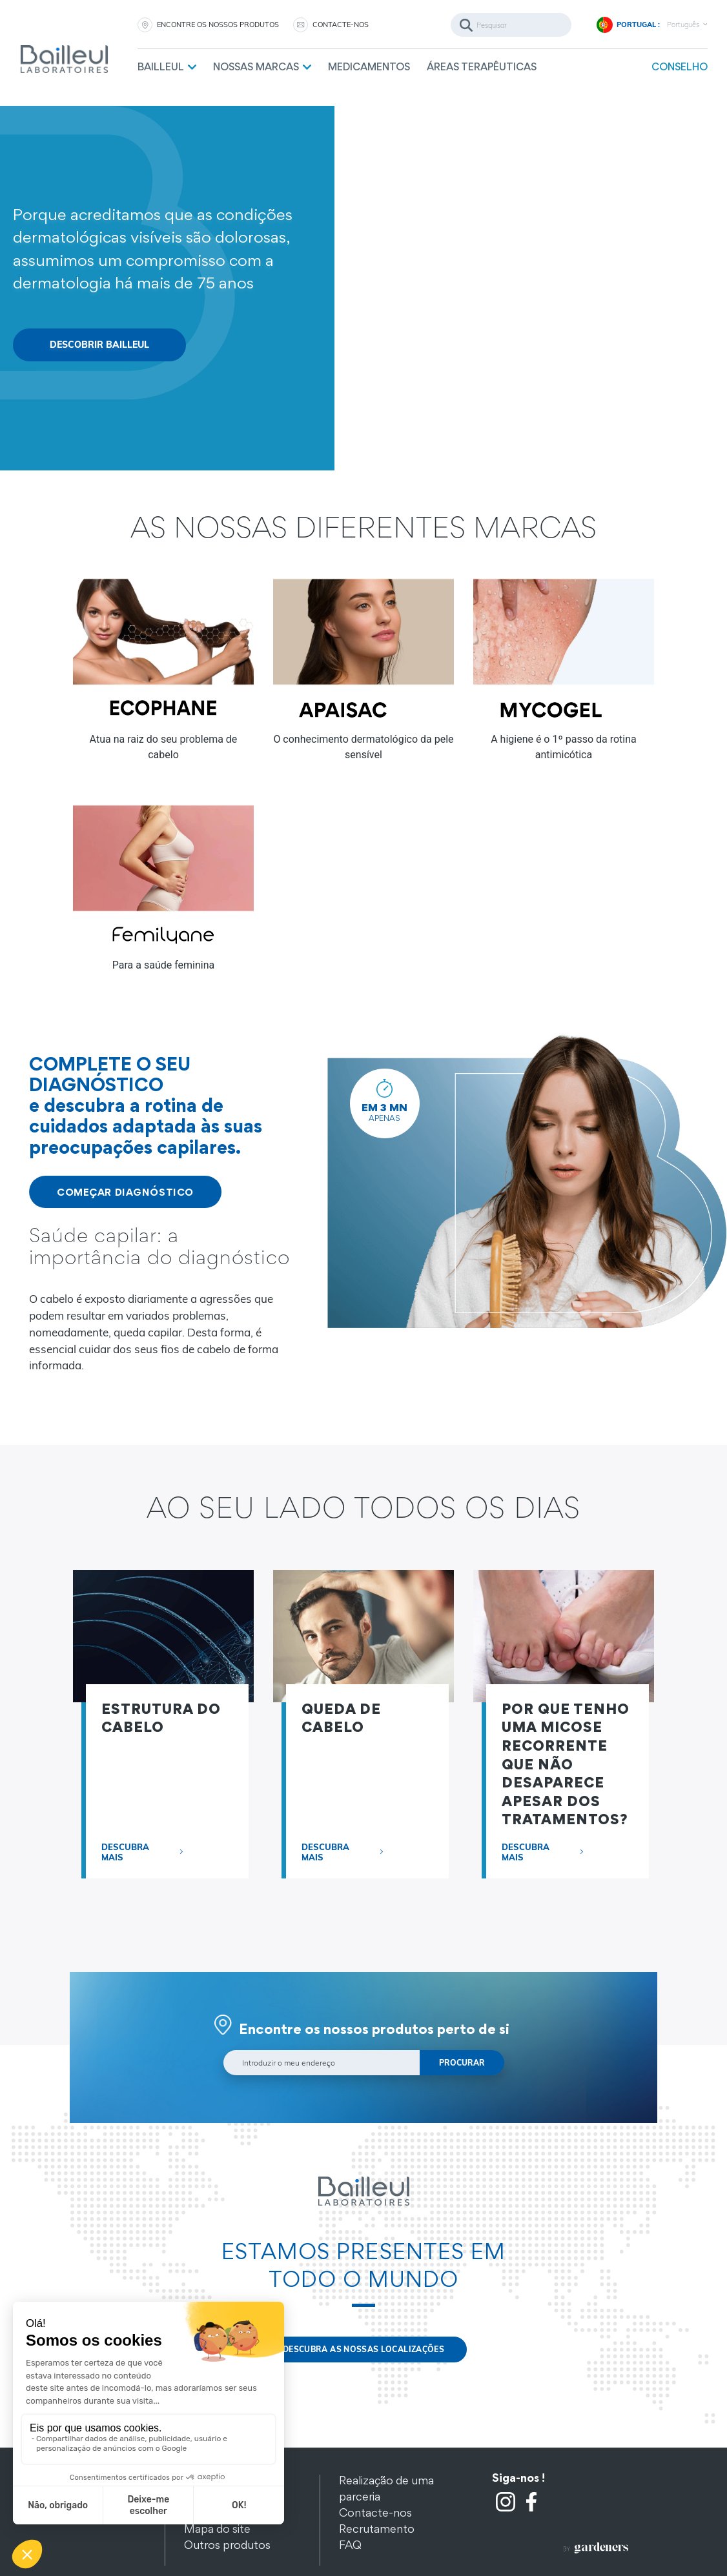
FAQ (350, 2544)
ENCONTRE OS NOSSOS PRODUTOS (218, 24)
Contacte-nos (375, 2512)
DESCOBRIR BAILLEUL (99, 344)
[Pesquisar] (511, 25)
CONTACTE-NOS (340, 24)
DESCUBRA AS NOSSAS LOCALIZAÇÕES (363, 2349)
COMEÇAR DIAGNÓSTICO (125, 1192)
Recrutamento (377, 2528)
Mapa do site (217, 2528)
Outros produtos (227, 2544)
